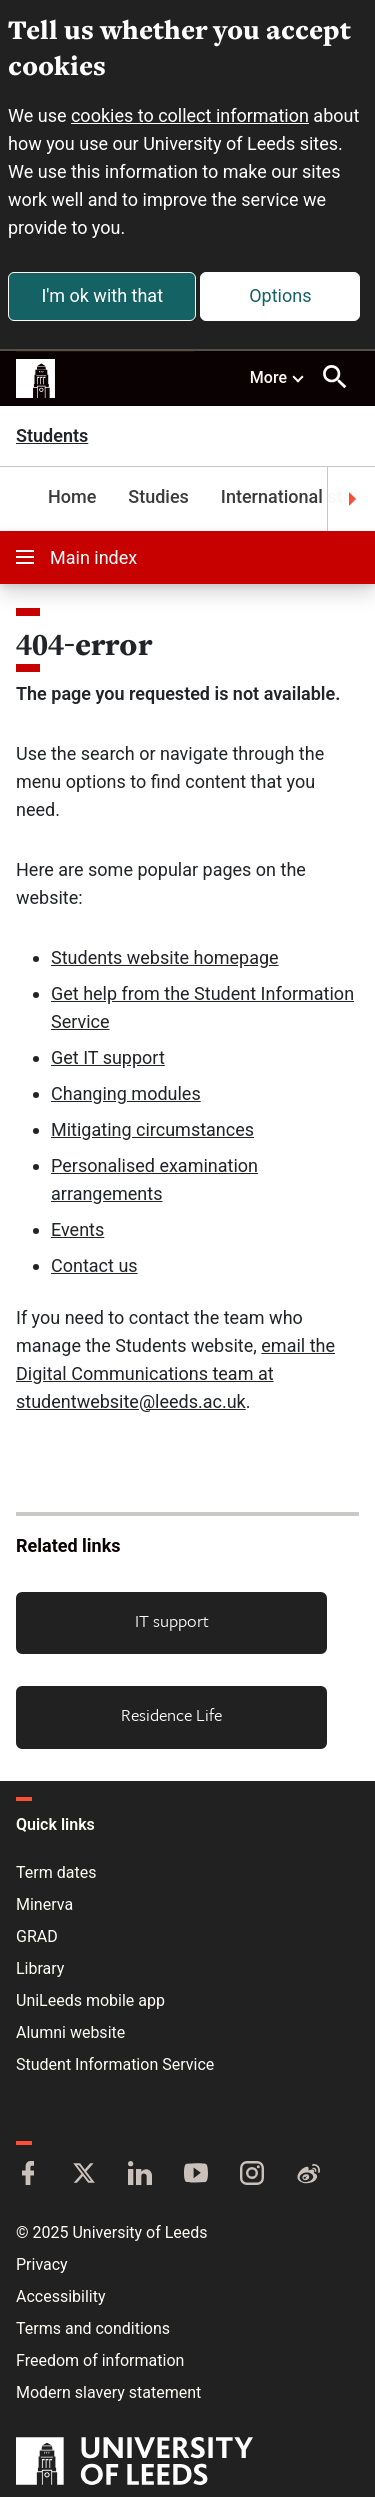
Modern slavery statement (108, 2392)
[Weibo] (308, 2175)
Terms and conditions (93, 2328)
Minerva (44, 1904)
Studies (158, 496)
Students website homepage (165, 957)
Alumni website (70, 2032)
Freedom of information (100, 2360)
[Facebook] (28, 2175)
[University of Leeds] (134, 2463)
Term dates (56, 1872)
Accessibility (61, 2296)
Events (77, 1229)
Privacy (42, 2264)
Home (72, 496)
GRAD (37, 1936)
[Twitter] (84, 2175)
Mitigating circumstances (152, 1129)
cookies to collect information (190, 115)
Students (52, 436)
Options (280, 295)
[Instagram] (252, 2175)
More (278, 377)
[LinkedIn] (140, 2175)
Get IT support (108, 1057)
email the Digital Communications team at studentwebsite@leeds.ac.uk (175, 1373)
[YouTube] (196, 2175)
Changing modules (126, 1093)
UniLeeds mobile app (90, 2000)
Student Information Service (115, 2064)
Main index (76, 557)
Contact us (94, 1265)
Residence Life (171, 1714)
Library (40, 1968)
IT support (172, 1620)
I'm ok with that (102, 295)
